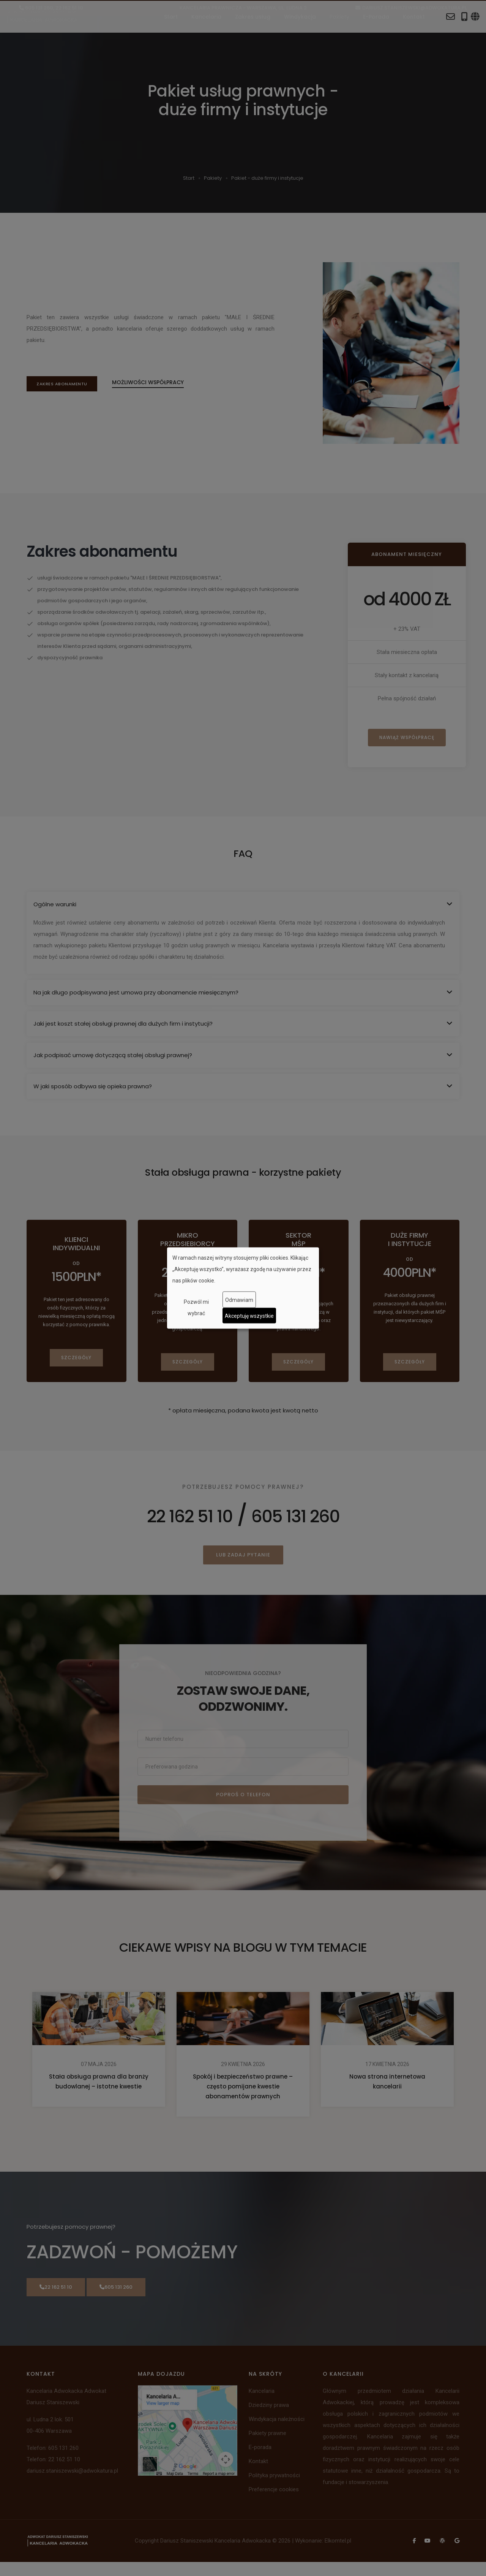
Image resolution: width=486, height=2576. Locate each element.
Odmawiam (239, 1300)
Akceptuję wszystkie (249, 1316)
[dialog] (243, 1288)
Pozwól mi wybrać (196, 1307)
